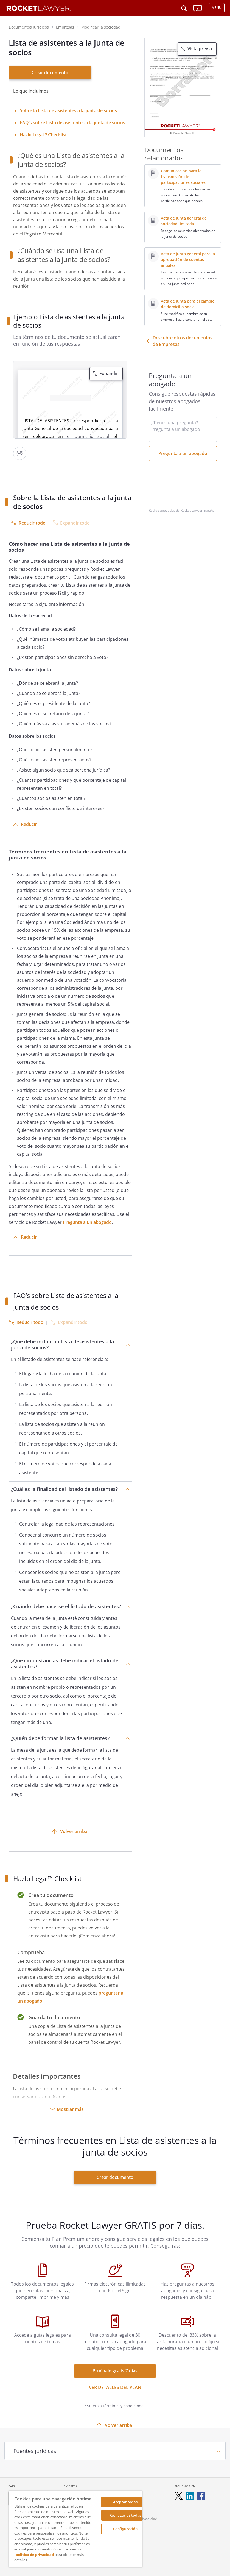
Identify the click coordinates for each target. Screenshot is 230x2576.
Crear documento (50, 73)
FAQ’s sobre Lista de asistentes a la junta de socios (72, 123)
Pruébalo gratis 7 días (115, 2371)
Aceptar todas (125, 2501)
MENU (216, 7)
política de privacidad (35, 2554)
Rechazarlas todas (125, 2515)
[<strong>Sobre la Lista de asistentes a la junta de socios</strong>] (68, 110)
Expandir (108, 373)
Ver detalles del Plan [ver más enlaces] (115, 2387)
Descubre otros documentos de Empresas (182, 341)
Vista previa (199, 49)
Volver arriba (73, 1831)
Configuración (125, 2528)
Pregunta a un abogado (87, 1222)
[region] (75, 2529)
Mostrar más (70, 2109)
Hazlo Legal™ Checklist (43, 135)
